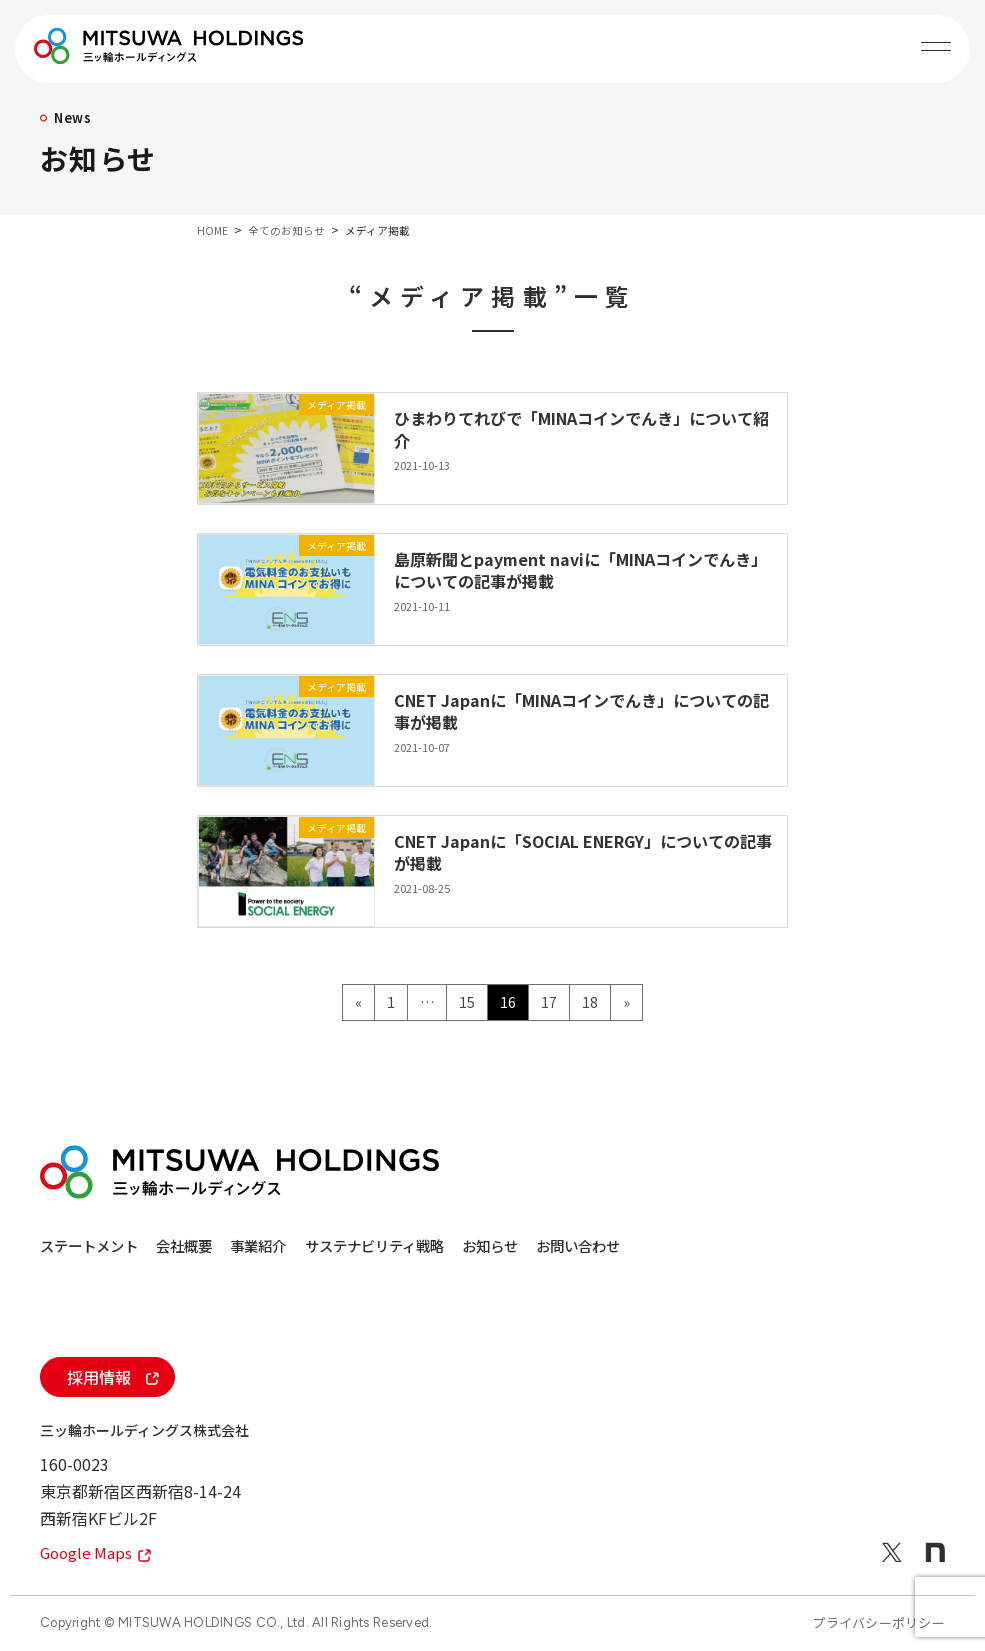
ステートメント (92, 1245)
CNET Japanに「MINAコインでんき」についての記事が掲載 (581, 711)
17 (548, 1005)
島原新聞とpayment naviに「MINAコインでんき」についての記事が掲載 (580, 570)
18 (589, 1005)
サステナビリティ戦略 (468, 1245)
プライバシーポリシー (878, 1622)
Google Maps (98, 1553)
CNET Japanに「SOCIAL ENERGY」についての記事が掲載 (583, 852)
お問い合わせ (734, 1245)
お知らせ (616, 1245)
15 (466, 1005)
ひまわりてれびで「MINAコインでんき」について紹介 (581, 429)
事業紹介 (321, 1245)
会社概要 (218, 1245)
